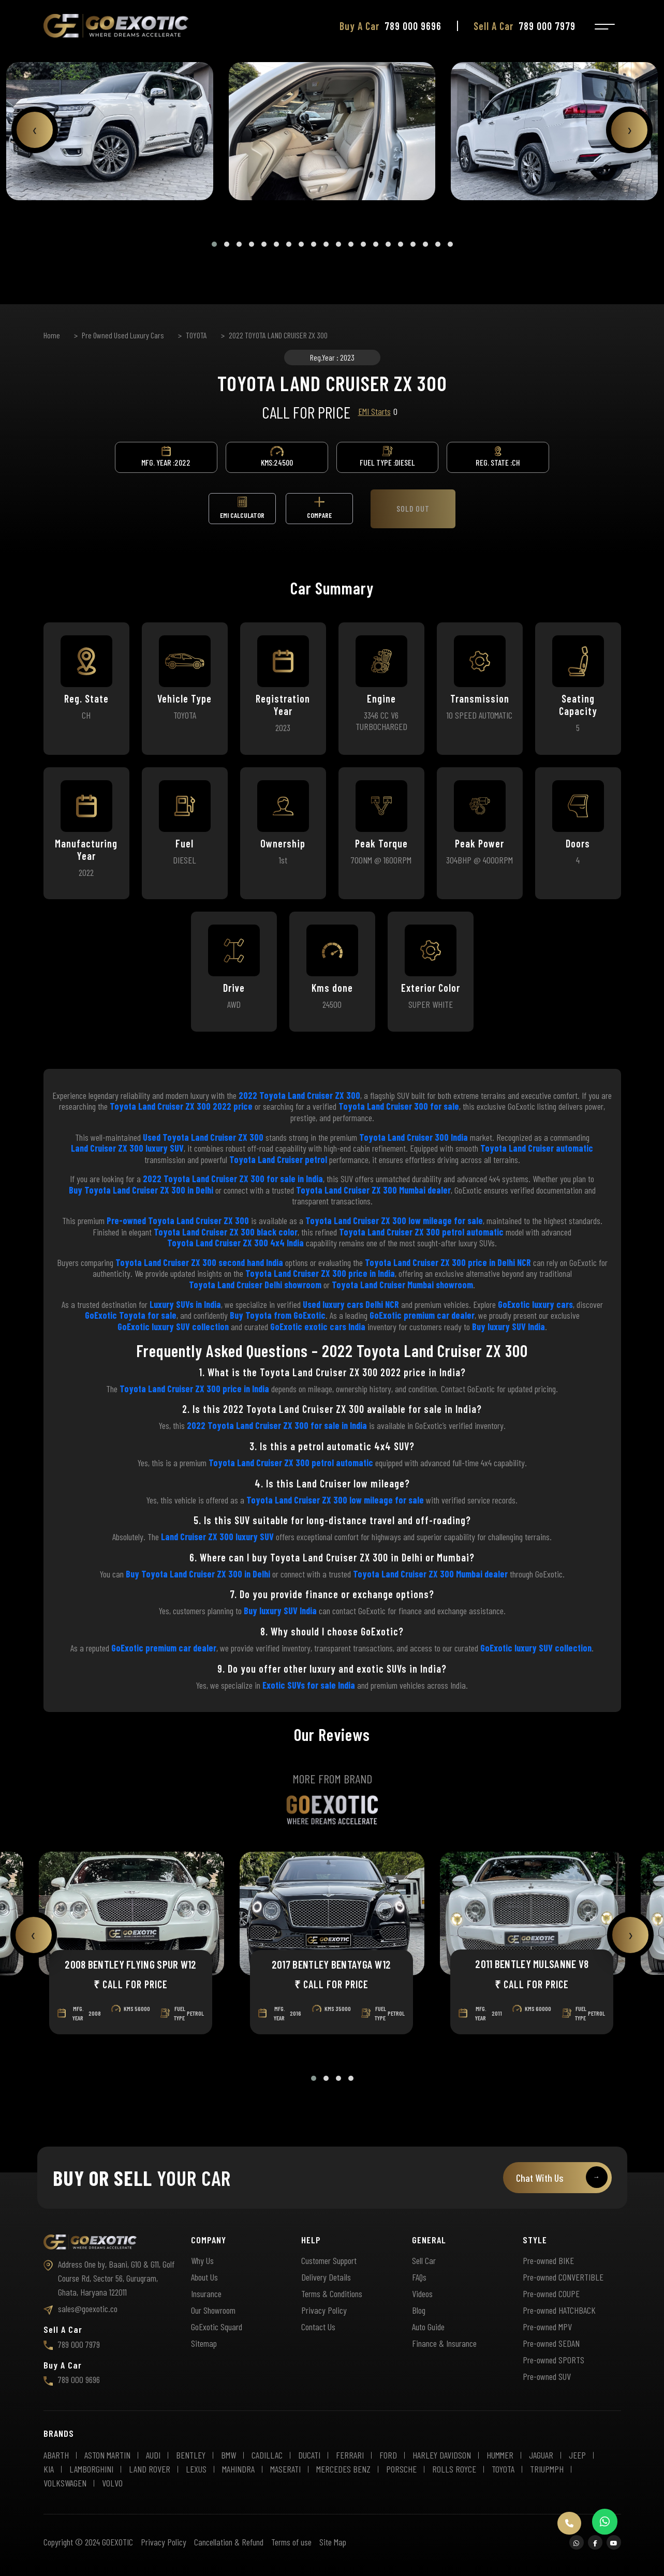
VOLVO (112, 2483)
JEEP (577, 2455)
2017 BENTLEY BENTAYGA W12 (331, 1964)
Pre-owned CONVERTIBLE (563, 2277)
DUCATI (309, 2455)
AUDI (153, 2455)
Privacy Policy (324, 2310)
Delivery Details (326, 2277)
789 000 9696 (71, 2379)
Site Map (332, 2542)
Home (51, 335)
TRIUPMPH (547, 2469)
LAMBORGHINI (91, 2469)
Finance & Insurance (444, 2343)
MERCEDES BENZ (343, 2469)
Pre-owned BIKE (548, 2260)
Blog (418, 2310)
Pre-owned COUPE (551, 2293)
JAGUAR (541, 2455)
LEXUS (196, 2469)
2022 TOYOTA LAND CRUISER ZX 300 (278, 335)
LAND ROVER (149, 2469)
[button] (214, 244)
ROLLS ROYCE (454, 2469)
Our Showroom (213, 2310)
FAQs (419, 2277)
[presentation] (34, 130)
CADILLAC (267, 2455)
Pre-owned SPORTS (553, 2359)
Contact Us (318, 2326)
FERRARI (350, 2455)
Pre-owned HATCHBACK (559, 2310)
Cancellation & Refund (228, 2542)
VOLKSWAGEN (64, 2483)
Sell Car (424, 2260)
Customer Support (329, 2260)
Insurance (206, 2293)
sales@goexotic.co (80, 2308)
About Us (204, 2277)
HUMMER (499, 2455)
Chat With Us (562, 2177)
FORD (388, 2455)
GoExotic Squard (216, 2326)
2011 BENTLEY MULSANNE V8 (531, 1963)
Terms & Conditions (331, 2293)
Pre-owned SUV (547, 2376)
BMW (228, 2455)
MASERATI (285, 2469)
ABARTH (56, 2455)
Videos (422, 2293)
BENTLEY (190, 2455)
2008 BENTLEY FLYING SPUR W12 (130, 1964)
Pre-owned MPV (547, 2326)
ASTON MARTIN (107, 2455)
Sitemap (204, 2343)
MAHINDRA (238, 2469)
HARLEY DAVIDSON (441, 2455)
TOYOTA (196, 335)
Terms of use (291, 2542)
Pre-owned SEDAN (551, 2343)
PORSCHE (401, 2469)
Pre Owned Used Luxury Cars (123, 335)
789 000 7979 (71, 2344)
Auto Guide (428, 2326)
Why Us (202, 2260)
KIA (48, 2469)
